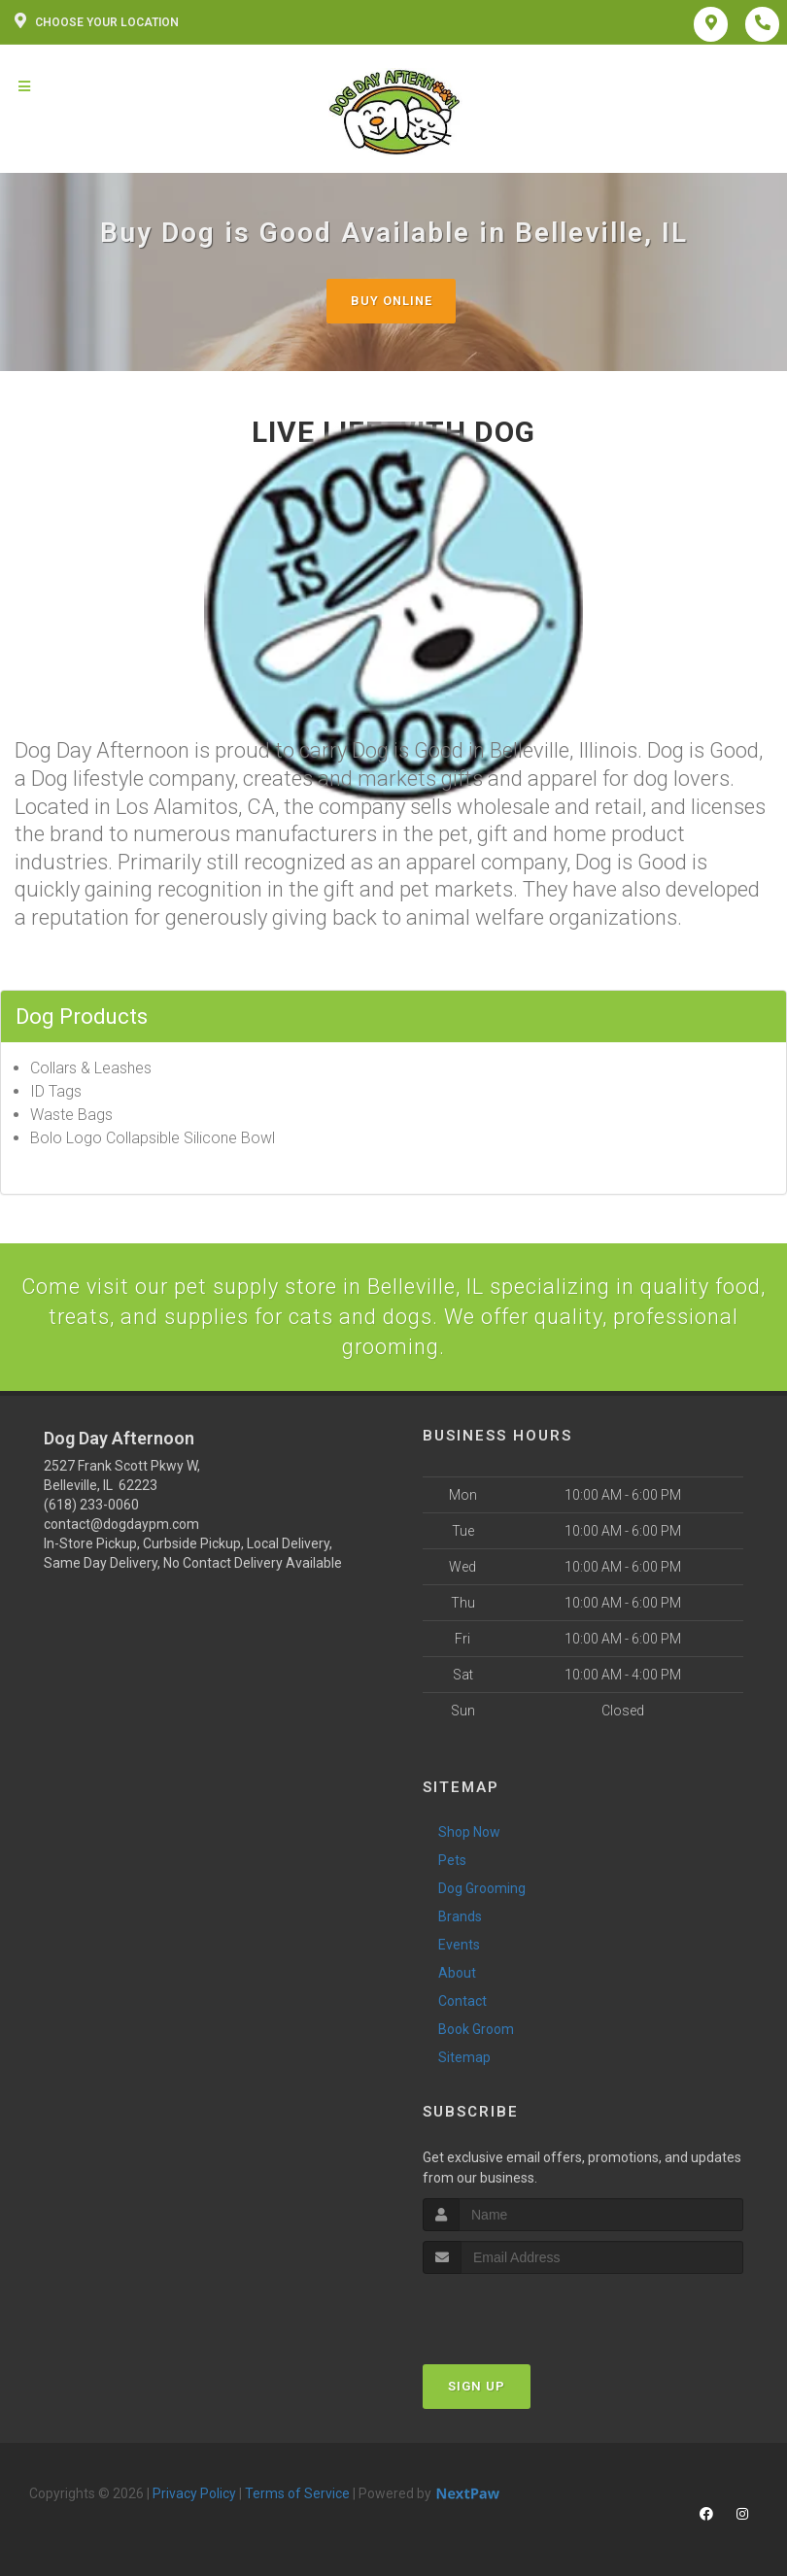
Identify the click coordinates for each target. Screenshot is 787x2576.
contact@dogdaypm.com (121, 1525)
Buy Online (391, 300)
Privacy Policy (194, 2494)
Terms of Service (297, 2494)
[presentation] (526, 2311)
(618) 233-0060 (91, 1505)
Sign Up (476, 2387)
